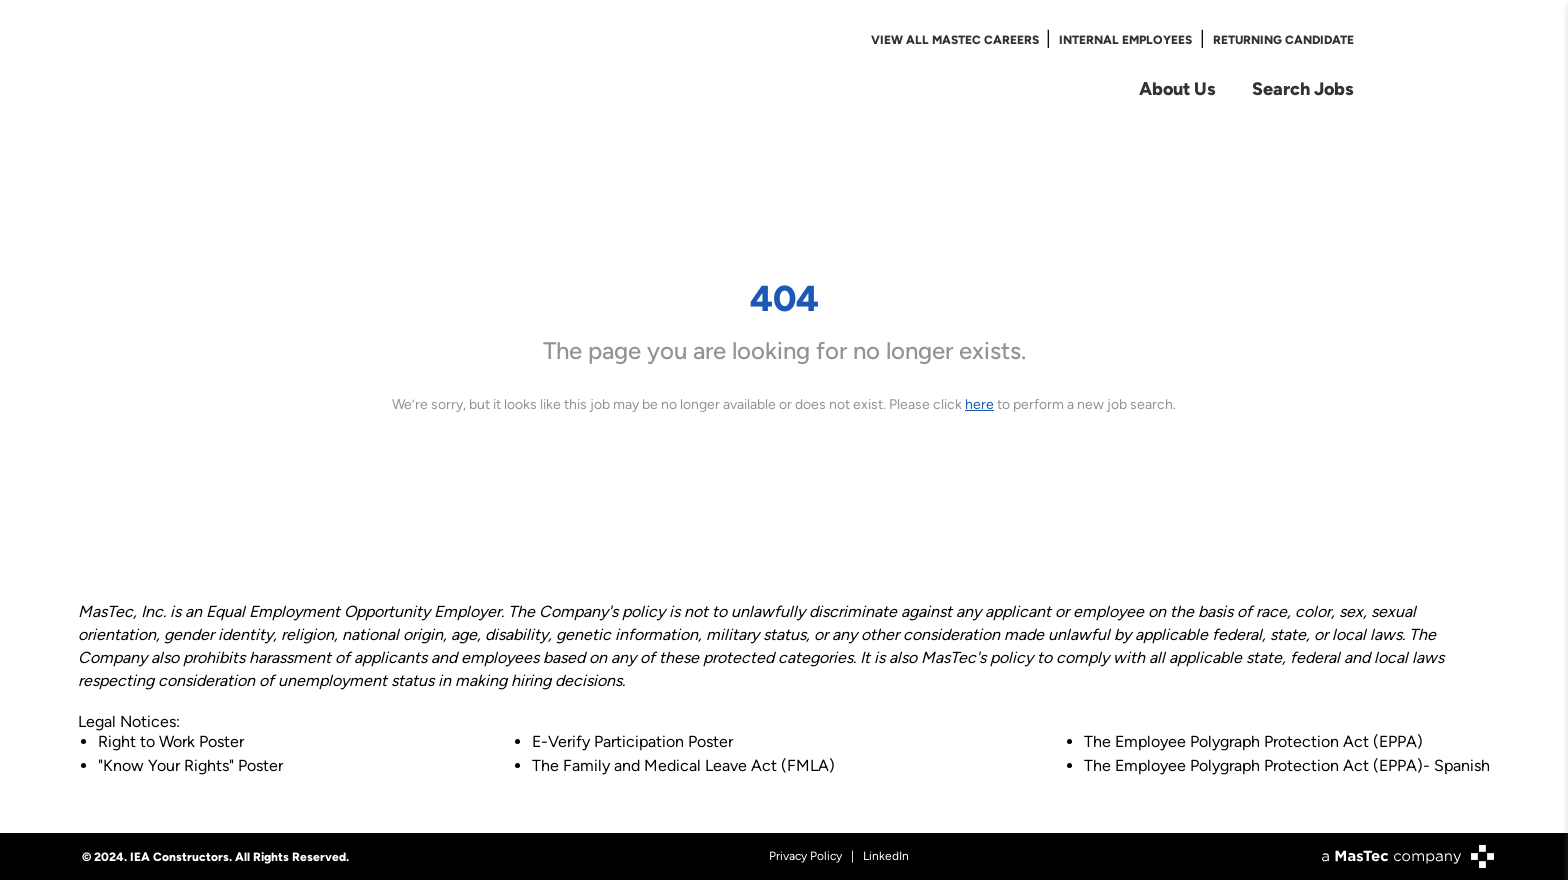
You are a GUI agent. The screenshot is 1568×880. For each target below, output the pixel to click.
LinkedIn (886, 856)
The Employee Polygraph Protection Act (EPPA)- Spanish (1287, 765)
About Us (1177, 88)
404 (784, 297)
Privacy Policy (805, 856)
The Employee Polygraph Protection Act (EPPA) (1253, 741)
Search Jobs (1303, 88)
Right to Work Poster (171, 741)
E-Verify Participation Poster (632, 741)
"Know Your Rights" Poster (190, 765)
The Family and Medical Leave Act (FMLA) (683, 765)
